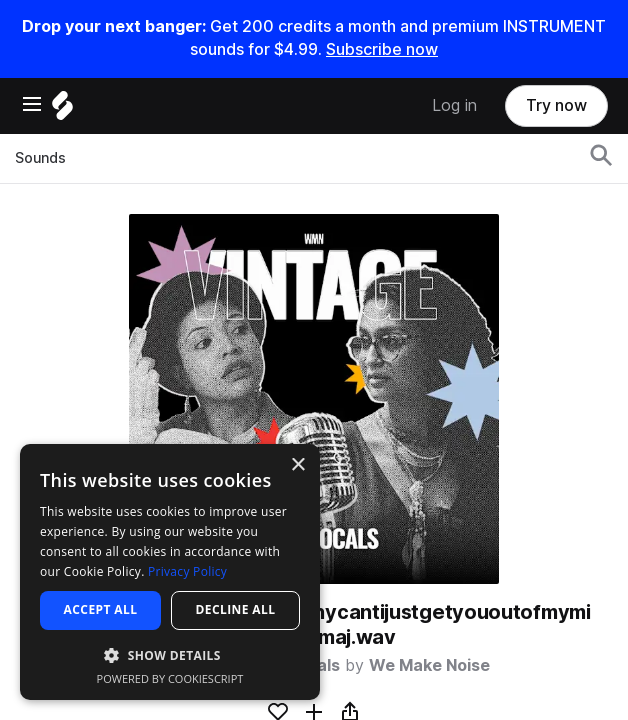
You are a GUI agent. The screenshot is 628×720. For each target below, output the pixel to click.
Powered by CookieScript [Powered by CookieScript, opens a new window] (170, 678)
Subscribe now (382, 49)
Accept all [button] (101, 609)
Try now (556, 105)
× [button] (297, 465)
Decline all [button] (236, 609)
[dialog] (170, 572)
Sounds (40, 158)
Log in (454, 105)
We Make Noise (429, 665)
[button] (170, 654)
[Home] (62, 110)
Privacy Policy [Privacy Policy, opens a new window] (187, 571)
